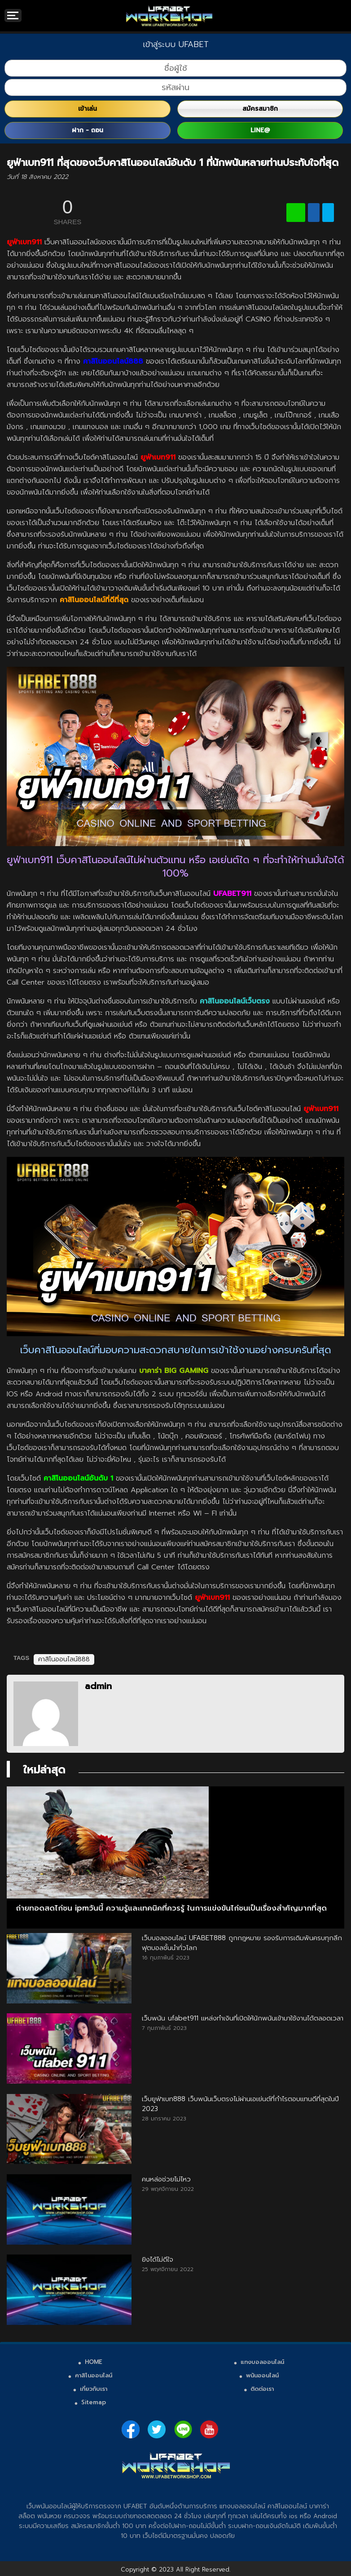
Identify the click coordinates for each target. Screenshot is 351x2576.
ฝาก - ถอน (87, 130)
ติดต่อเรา (262, 2389)
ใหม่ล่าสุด (44, 1770)
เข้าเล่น (87, 108)
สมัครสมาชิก (260, 108)
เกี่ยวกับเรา (93, 2389)
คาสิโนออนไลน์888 (64, 1659)
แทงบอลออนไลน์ (262, 2362)
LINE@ (260, 130)
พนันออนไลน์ (262, 2375)
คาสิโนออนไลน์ (93, 2375)
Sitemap (93, 2402)
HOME (93, 2362)
